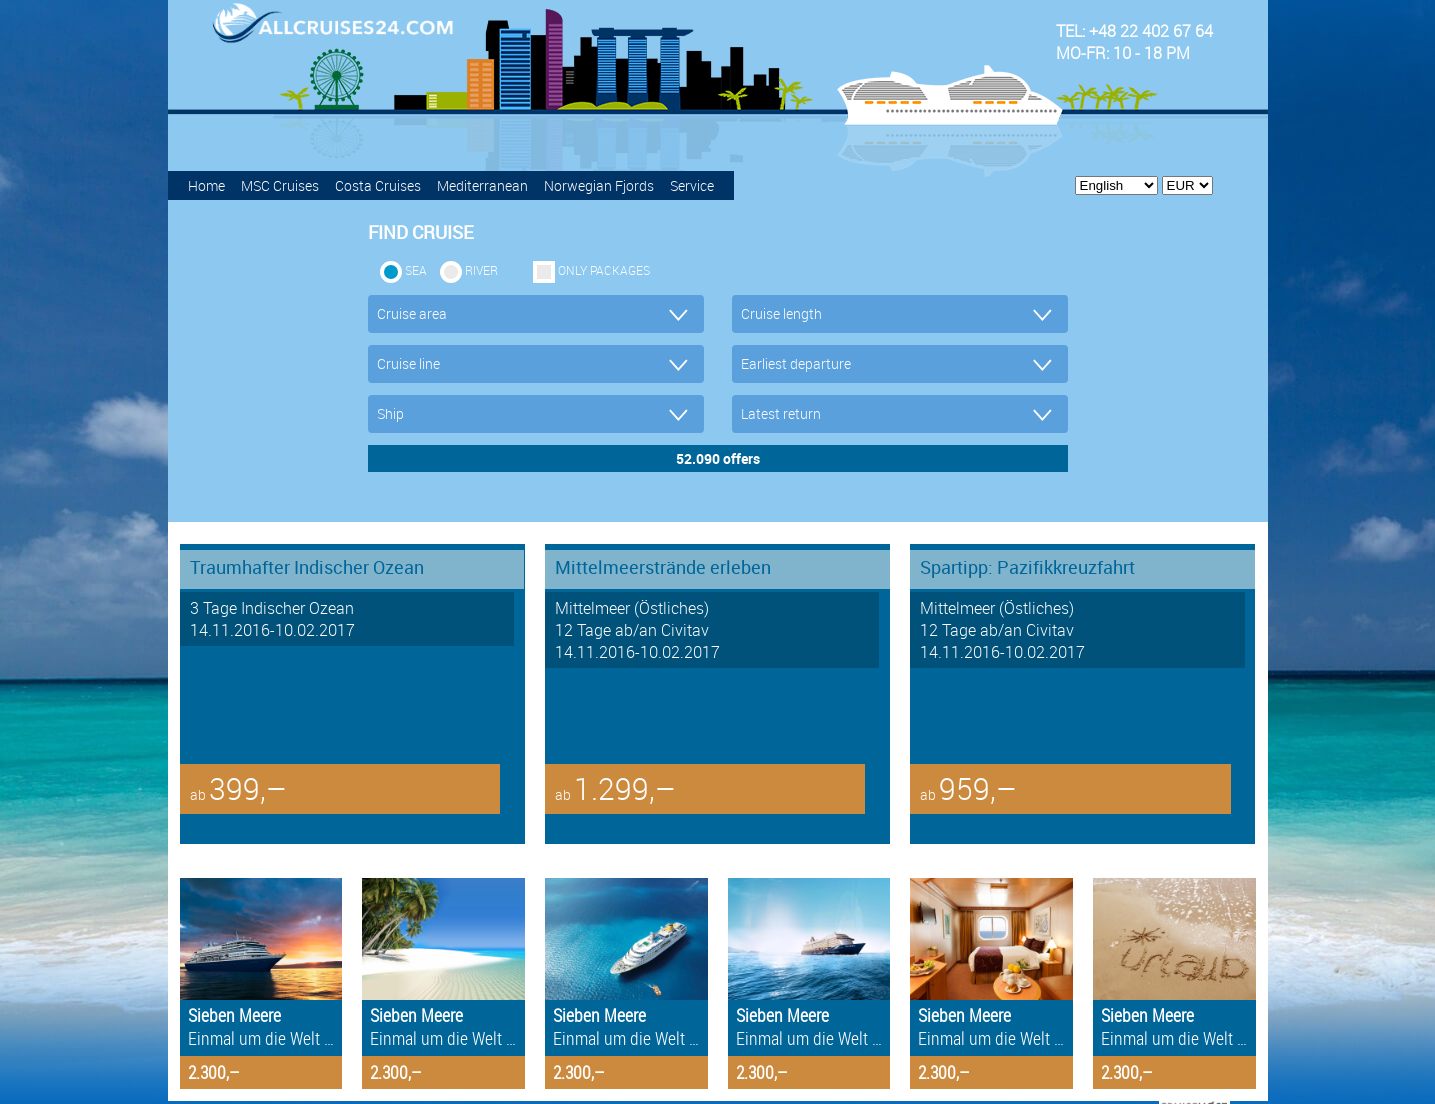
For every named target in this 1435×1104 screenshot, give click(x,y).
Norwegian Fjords (599, 185)
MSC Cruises (280, 185)
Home (206, 185)
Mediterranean (482, 185)
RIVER (481, 270)
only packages (604, 270)
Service (692, 185)
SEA (416, 270)
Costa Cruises (378, 185)
